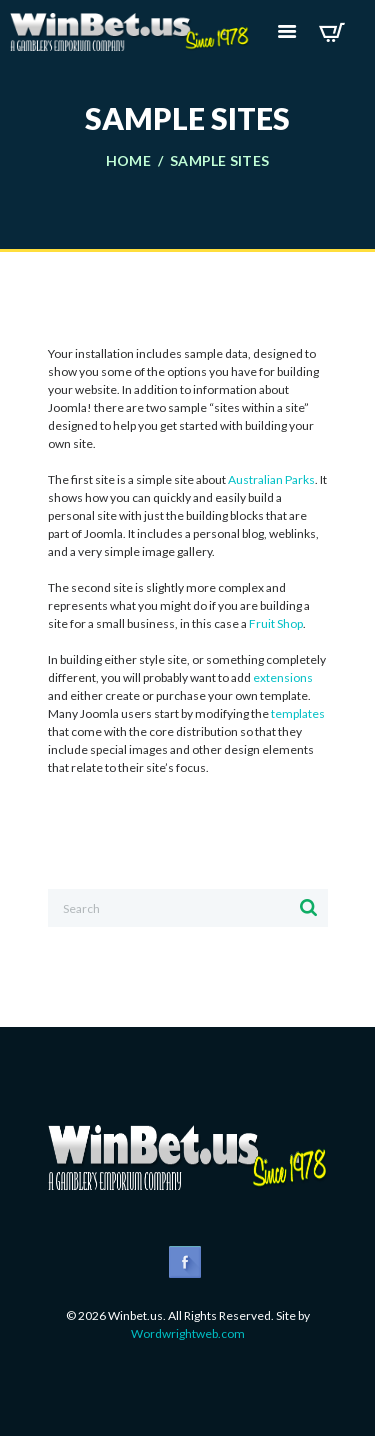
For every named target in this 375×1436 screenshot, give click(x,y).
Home (128, 161)
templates (298, 713)
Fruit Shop (276, 623)
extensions (283, 677)
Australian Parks (271, 479)
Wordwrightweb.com (188, 1333)
